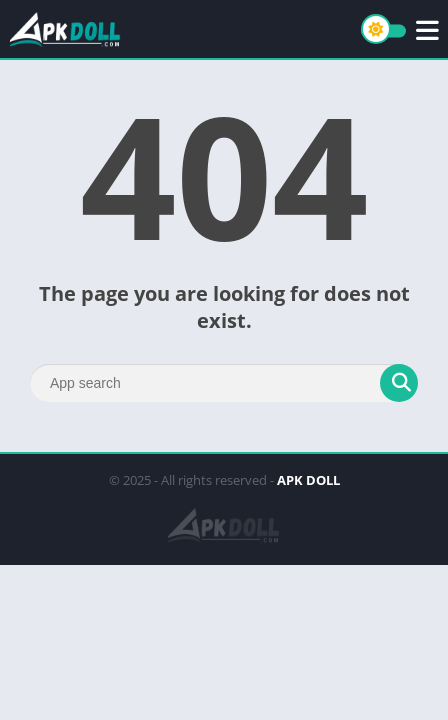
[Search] (224, 383)
